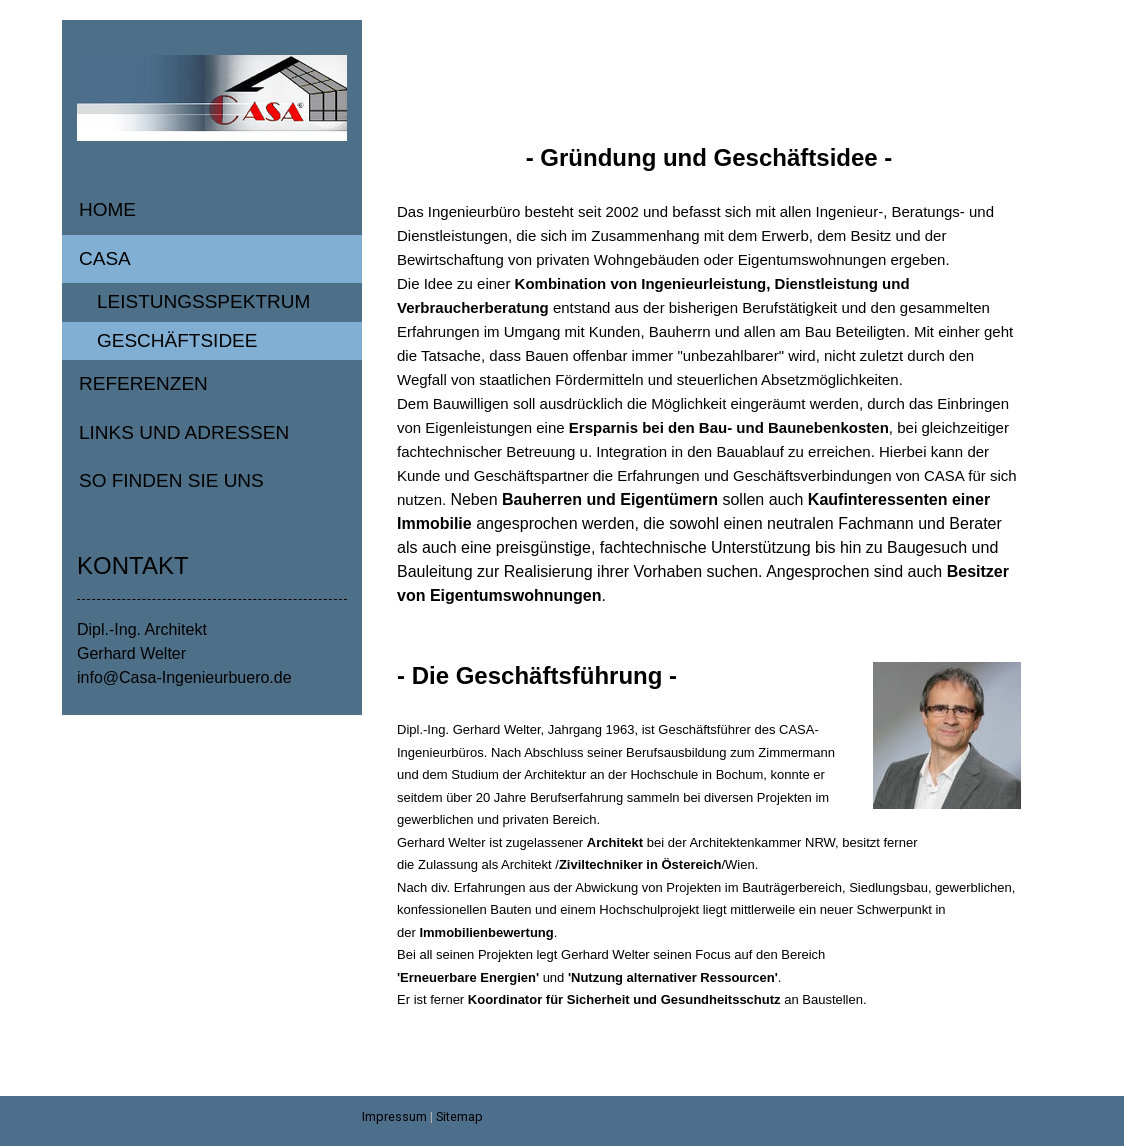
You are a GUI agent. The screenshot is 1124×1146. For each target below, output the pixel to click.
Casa (105, 258)
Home (107, 209)
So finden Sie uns (171, 480)
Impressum (394, 1116)
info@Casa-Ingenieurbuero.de (184, 677)
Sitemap (459, 1116)
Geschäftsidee (177, 340)
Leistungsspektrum (203, 301)
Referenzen (143, 383)
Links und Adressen (184, 432)
